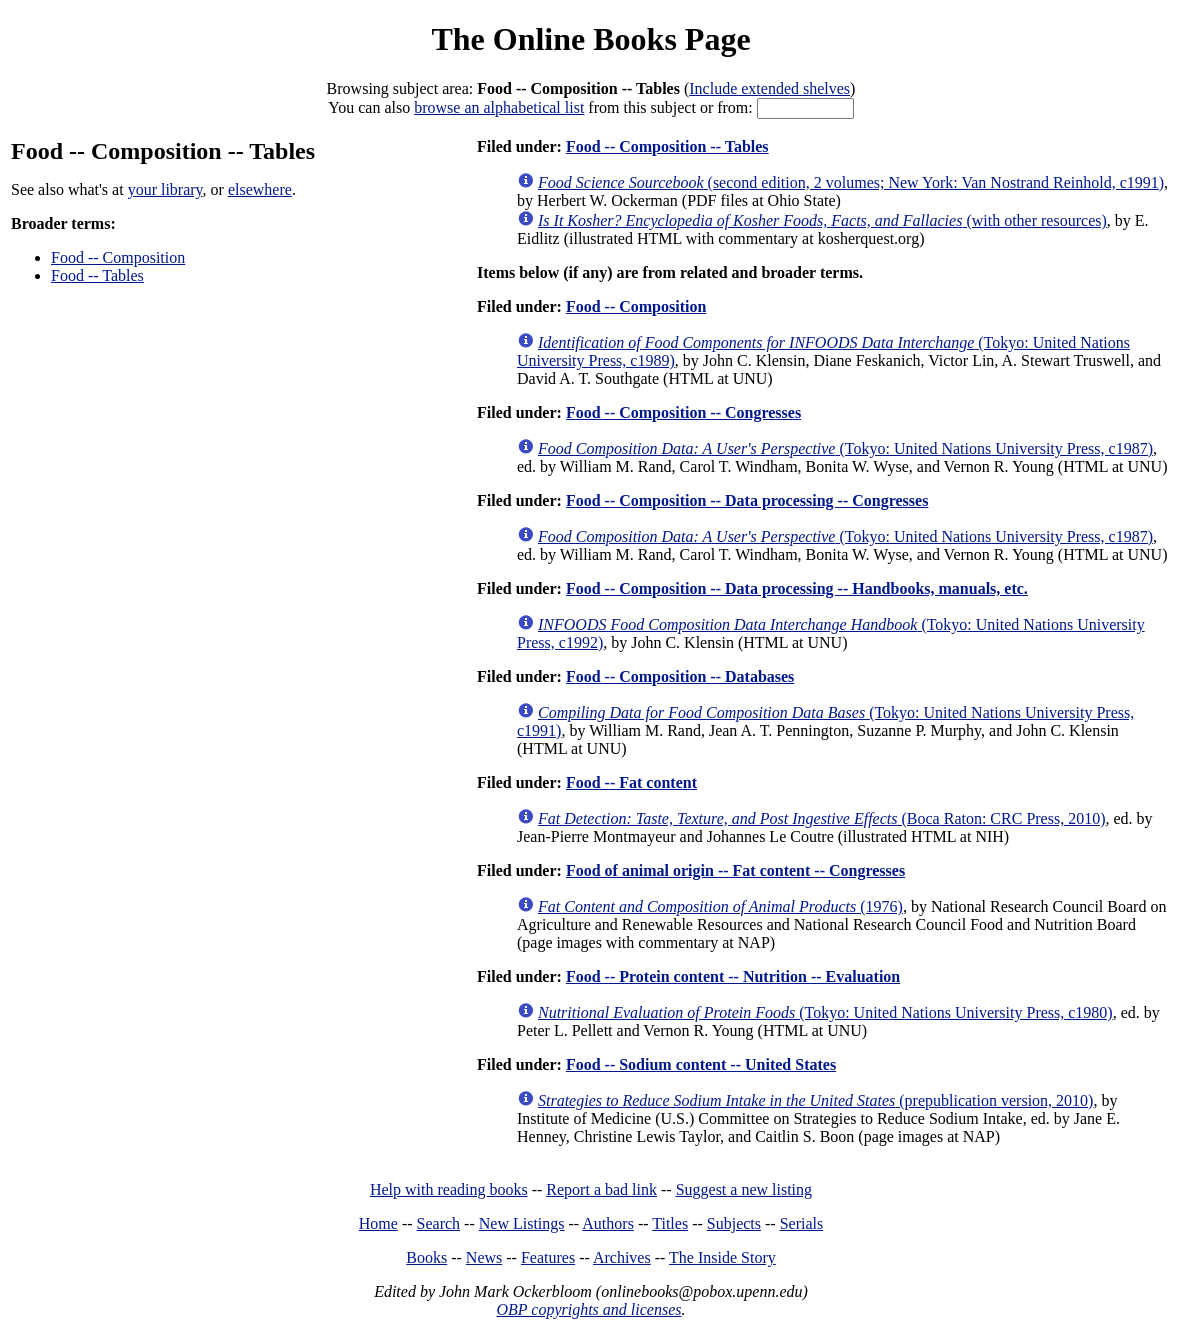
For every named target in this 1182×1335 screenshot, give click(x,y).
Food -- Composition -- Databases (680, 676)
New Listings (522, 1223)
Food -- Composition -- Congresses (683, 412)
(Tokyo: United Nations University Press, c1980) (825, 1012)
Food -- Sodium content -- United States (701, 1064)
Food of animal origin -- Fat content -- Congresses (735, 870)
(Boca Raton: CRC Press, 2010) (822, 818)
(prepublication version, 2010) (815, 1100)
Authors (608, 1223)
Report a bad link (601, 1189)
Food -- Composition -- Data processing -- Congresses (747, 500)
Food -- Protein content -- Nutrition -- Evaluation (733, 976)
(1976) (720, 906)
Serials (802, 1223)
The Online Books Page (590, 39)
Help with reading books (449, 1189)
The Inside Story (722, 1257)
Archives (622, 1257)
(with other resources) (822, 220)
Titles (670, 1223)
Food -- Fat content (631, 782)
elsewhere (260, 189)
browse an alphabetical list (499, 107)
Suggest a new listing (744, 1189)
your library (165, 189)
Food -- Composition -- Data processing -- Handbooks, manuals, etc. (797, 588)
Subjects (734, 1223)
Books (426, 1257)
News (484, 1257)
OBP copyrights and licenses (588, 1309)
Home (378, 1223)
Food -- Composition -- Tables (667, 146)
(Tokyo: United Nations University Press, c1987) (845, 448)
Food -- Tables (97, 275)
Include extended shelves (769, 88)
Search (439, 1223)
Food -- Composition (118, 257)
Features (548, 1257)
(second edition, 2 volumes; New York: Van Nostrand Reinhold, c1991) (851, 182)
